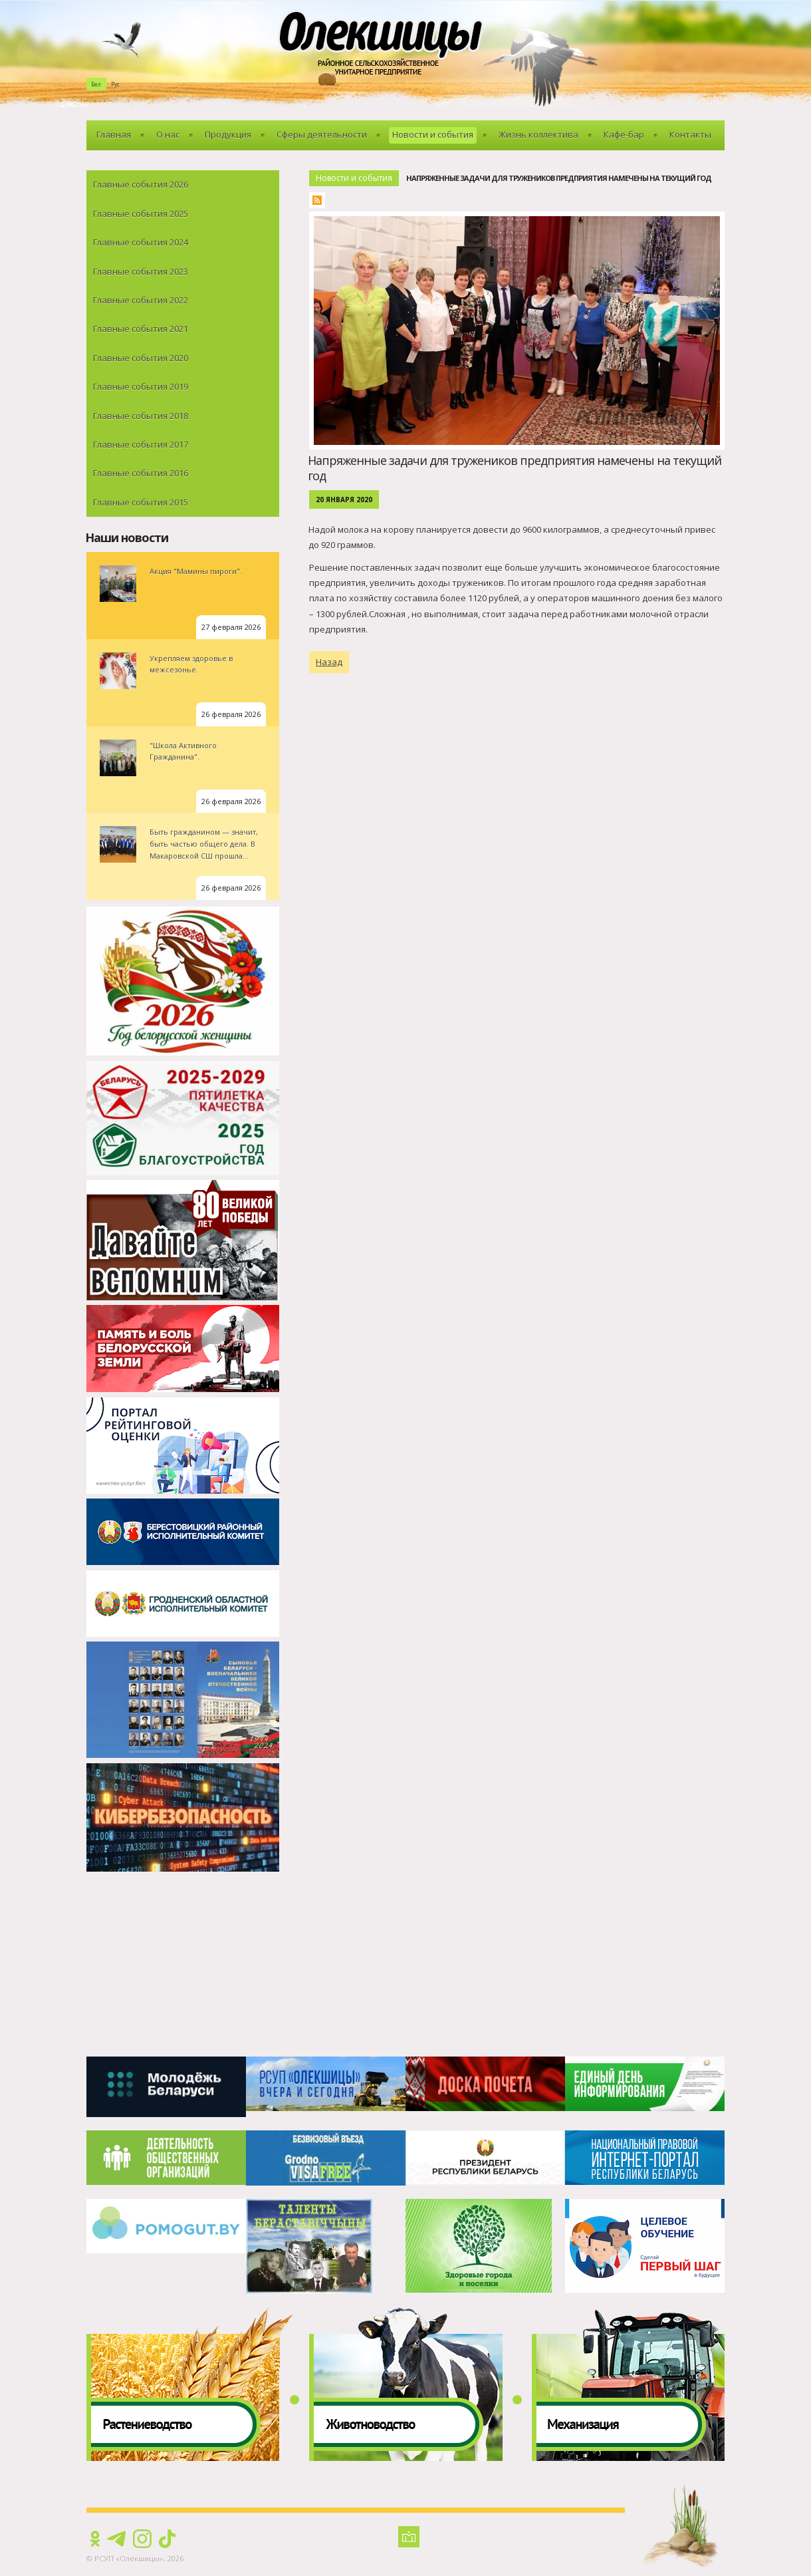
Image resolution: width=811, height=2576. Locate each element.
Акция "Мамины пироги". (196, 571)
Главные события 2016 (140, 473)
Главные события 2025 (140, 213)
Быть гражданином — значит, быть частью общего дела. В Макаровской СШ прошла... (204, 843)
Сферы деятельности (322, 134)
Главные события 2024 (140, 242)
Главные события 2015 (140, 502)
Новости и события (432, 134)
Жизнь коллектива (538, 134)
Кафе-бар (624, 134)
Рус (115, 84)
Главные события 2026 (140, 184)
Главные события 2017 (140, 444)
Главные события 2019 (140, 386)
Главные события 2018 (140, 416)
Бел (96, 84)
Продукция (228, 134)
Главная (113, 134)
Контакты (690, 134)
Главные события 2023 (140, 271)
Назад (329, 662)
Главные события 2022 (140, 300)
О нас (167, 134)
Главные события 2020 (140, 358)
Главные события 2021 (140, 329)
